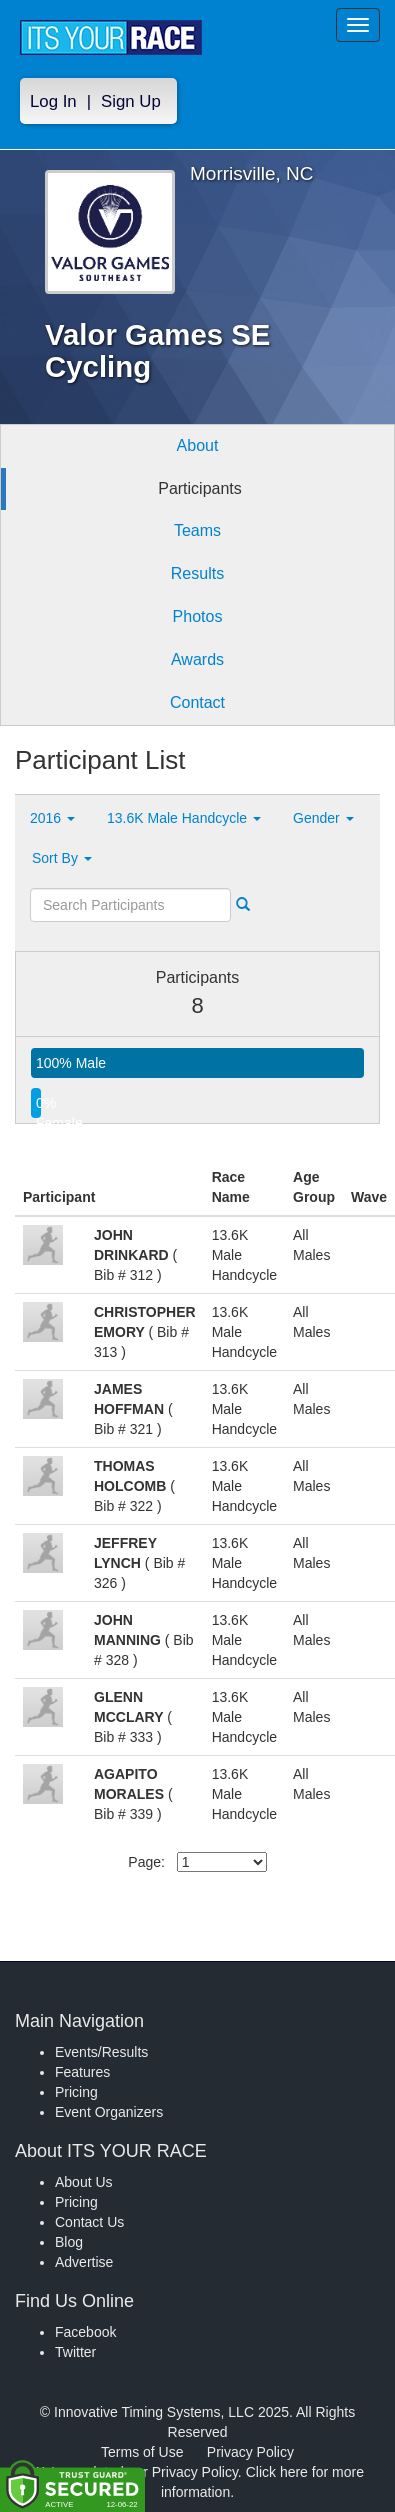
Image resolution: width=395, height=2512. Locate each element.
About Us (84, 2182)
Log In (53, 101)
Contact (197, 702)
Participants (200, 488)
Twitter (75, 2352)
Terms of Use (142, 2452)
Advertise (84, 2262)
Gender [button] (323, 818)
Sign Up (131, 101)
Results (197, 573)
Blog (69, 2242)
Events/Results (101, 2052)
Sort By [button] (62, 858)
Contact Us (89, 2222)
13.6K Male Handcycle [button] (184, 818)
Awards (197, 659)
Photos (198, 616)
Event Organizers (109, 2112)
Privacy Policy (250, 2452)
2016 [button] (52, 818)
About (198, 445)
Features (82, 2072)
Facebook (85, 2332)
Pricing (76, 2092)
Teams (197, 530)
